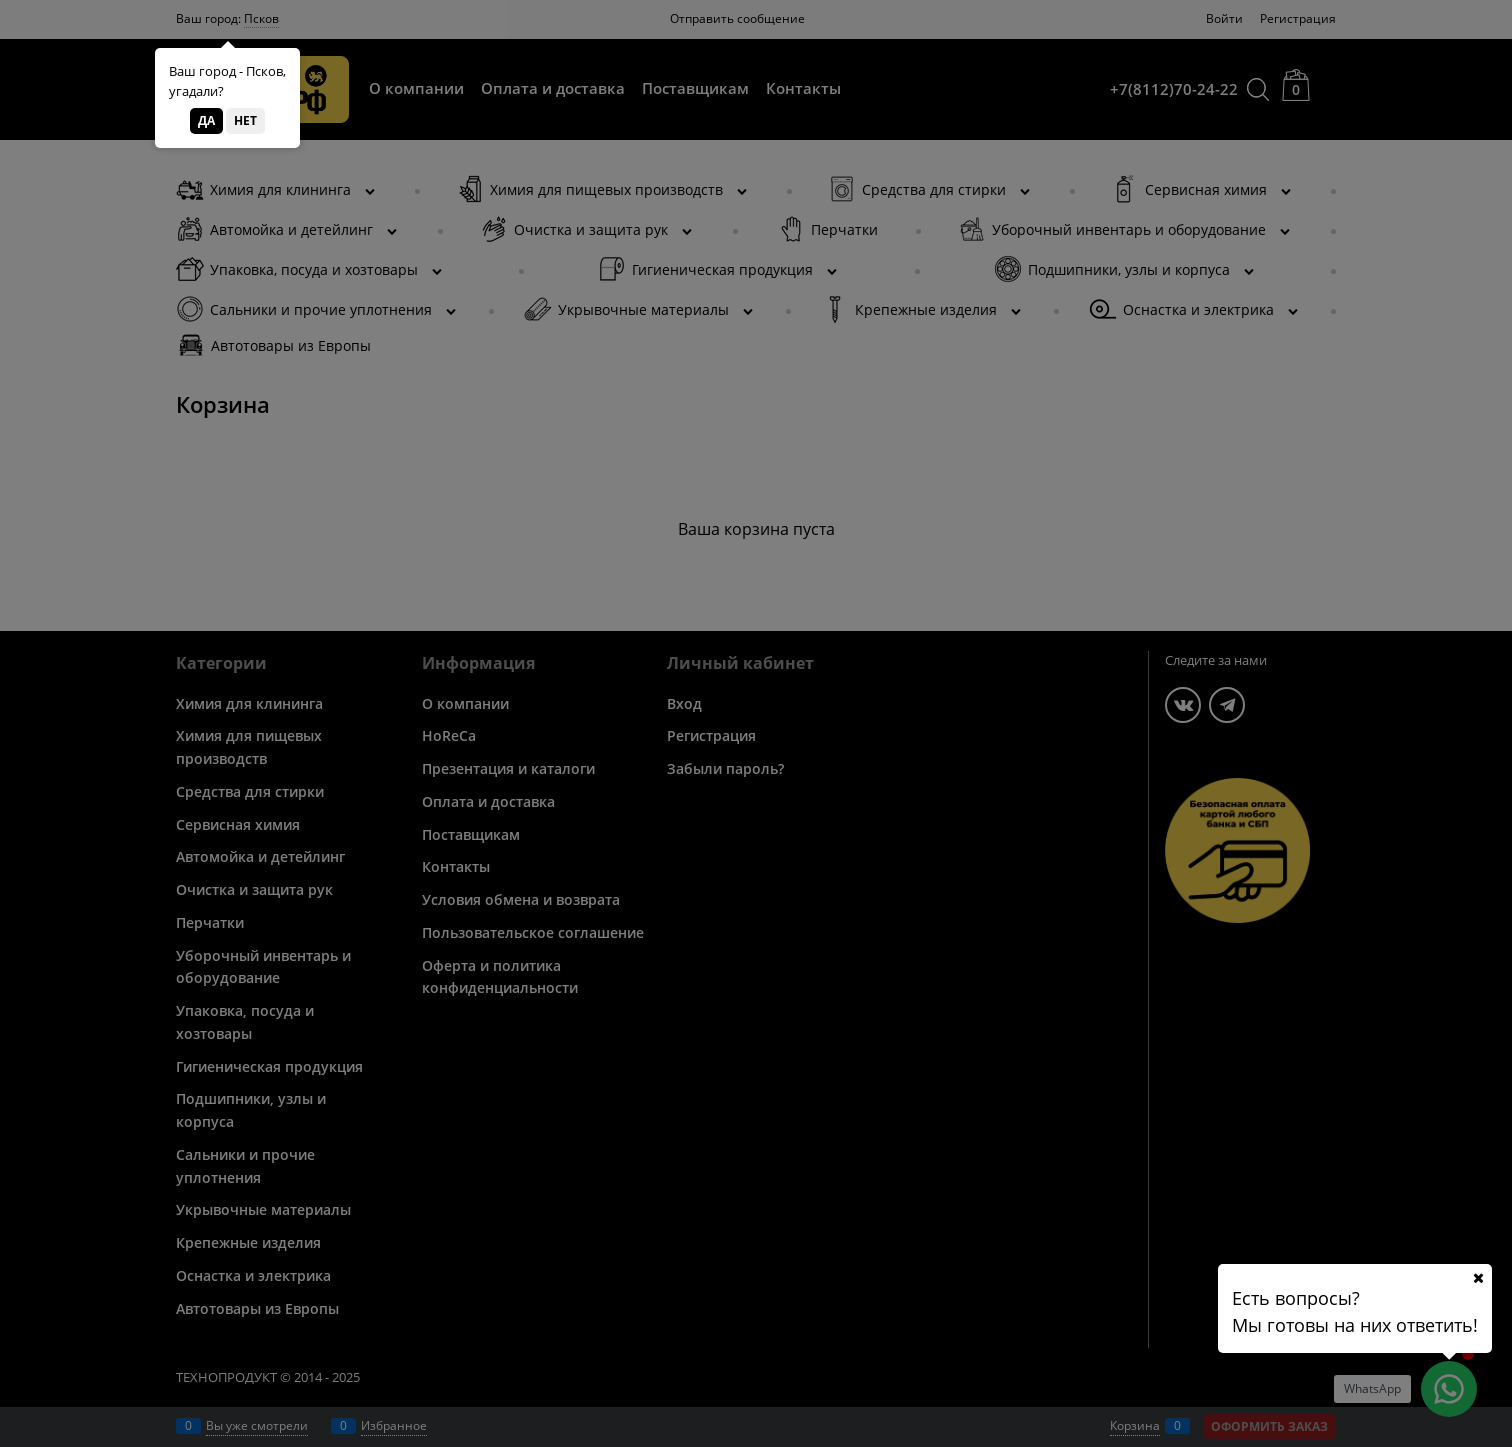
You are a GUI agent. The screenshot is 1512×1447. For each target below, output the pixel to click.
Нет (245, 120)
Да (206, 120)
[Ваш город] (1478, 1278)
